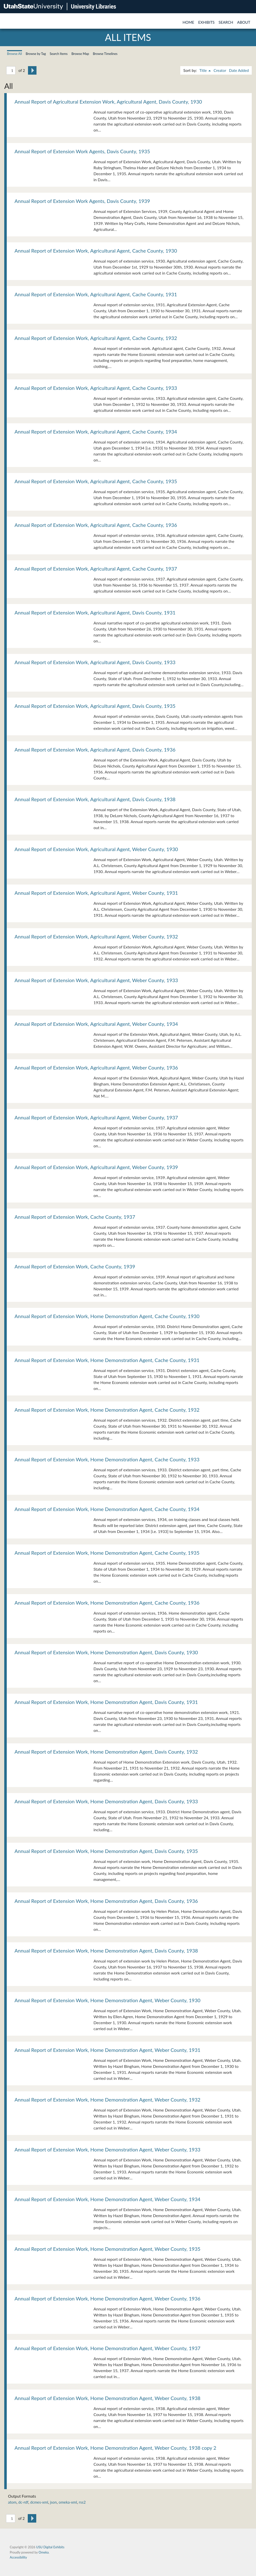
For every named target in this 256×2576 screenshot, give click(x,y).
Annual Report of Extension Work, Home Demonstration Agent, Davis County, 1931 (106, 1702)
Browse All (14, 54)
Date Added (239, 70)
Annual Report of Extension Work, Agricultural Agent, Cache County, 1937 (95, 569)
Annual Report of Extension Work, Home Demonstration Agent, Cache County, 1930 (107, 1316)
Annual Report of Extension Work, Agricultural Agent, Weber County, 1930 (96, 849)
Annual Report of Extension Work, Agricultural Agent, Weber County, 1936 (96, 1067)
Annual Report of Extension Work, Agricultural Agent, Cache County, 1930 (95, 251)
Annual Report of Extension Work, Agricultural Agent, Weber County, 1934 (96, 1024)
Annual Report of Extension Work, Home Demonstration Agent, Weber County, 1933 (107, 2149)
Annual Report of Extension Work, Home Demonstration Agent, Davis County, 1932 (106, 1752)
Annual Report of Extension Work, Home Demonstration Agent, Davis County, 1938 (106, 1951)
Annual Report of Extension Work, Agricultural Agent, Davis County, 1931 (95, 612)
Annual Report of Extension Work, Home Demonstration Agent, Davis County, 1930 (106, 1652)
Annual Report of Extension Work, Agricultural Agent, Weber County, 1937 (96, 1117)
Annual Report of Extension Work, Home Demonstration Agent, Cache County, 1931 (107, 1360)
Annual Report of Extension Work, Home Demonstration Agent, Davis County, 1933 (106, 1801)
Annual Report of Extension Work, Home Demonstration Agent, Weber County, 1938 (107, 2398)
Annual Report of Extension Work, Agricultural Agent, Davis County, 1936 (95, 750)
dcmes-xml (39, 2502)
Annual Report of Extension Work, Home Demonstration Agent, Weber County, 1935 (107, 2249)
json (53, 2502)
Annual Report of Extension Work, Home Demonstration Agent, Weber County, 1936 (107, 2298)
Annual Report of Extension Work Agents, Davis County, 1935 (82, 151)
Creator (220, 70)
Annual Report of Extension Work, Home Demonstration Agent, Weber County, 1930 (107, 2000)
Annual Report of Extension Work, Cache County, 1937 (74, 1217)
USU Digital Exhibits (50, 2547)
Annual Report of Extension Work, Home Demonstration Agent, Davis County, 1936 (106, 1901)
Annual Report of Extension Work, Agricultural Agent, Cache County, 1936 (95, 525)
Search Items (59, 54)
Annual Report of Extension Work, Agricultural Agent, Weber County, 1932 (96, 936)
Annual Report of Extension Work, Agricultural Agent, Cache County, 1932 (95, 338)
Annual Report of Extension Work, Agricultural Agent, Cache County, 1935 (95, 481)
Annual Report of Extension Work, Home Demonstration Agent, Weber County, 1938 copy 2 (115, 2448)
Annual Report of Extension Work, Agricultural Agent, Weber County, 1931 (96, 893)
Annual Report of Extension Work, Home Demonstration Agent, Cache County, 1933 (107, 1459)
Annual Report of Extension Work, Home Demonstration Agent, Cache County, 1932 (107, 1410)
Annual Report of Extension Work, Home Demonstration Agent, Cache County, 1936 (107, 1603)
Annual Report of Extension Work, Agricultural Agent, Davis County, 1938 (95, 799)
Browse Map (80, 54)
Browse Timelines (105, 54)
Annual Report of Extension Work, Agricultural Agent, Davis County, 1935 (95, 706)
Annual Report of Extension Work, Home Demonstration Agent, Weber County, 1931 (107, 2050)
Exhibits (206, 22)
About (243, 22)
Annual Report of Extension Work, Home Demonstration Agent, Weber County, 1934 (107, 2199)
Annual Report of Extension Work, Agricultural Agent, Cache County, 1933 (95, 388)
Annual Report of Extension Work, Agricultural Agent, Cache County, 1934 (95, 432)
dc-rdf (23, 2502)
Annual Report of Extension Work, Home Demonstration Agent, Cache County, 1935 (107, 1553)
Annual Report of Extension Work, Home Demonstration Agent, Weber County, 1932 (107, 2100)
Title (203, 70)
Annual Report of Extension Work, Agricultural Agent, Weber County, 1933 (96, 980)
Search (225, 22)
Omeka (43, 2552)
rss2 (82, 2502)
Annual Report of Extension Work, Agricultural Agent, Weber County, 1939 (96, 1167)
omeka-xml (68, 2502)
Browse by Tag (36, 54)
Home (188, 22)
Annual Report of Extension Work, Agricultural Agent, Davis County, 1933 (95, 662)
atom (12, 2502)
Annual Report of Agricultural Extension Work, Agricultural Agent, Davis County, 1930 (108, 102)
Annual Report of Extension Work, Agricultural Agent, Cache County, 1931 (95, 294)
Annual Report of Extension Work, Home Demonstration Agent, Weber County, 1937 (107, 2348)
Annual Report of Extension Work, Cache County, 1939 (74, 1266)
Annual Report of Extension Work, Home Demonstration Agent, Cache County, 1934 (107, 1509)
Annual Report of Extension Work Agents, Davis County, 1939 (82, 201)
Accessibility (18, 2557)
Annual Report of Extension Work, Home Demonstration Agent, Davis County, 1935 (106, 1851)
